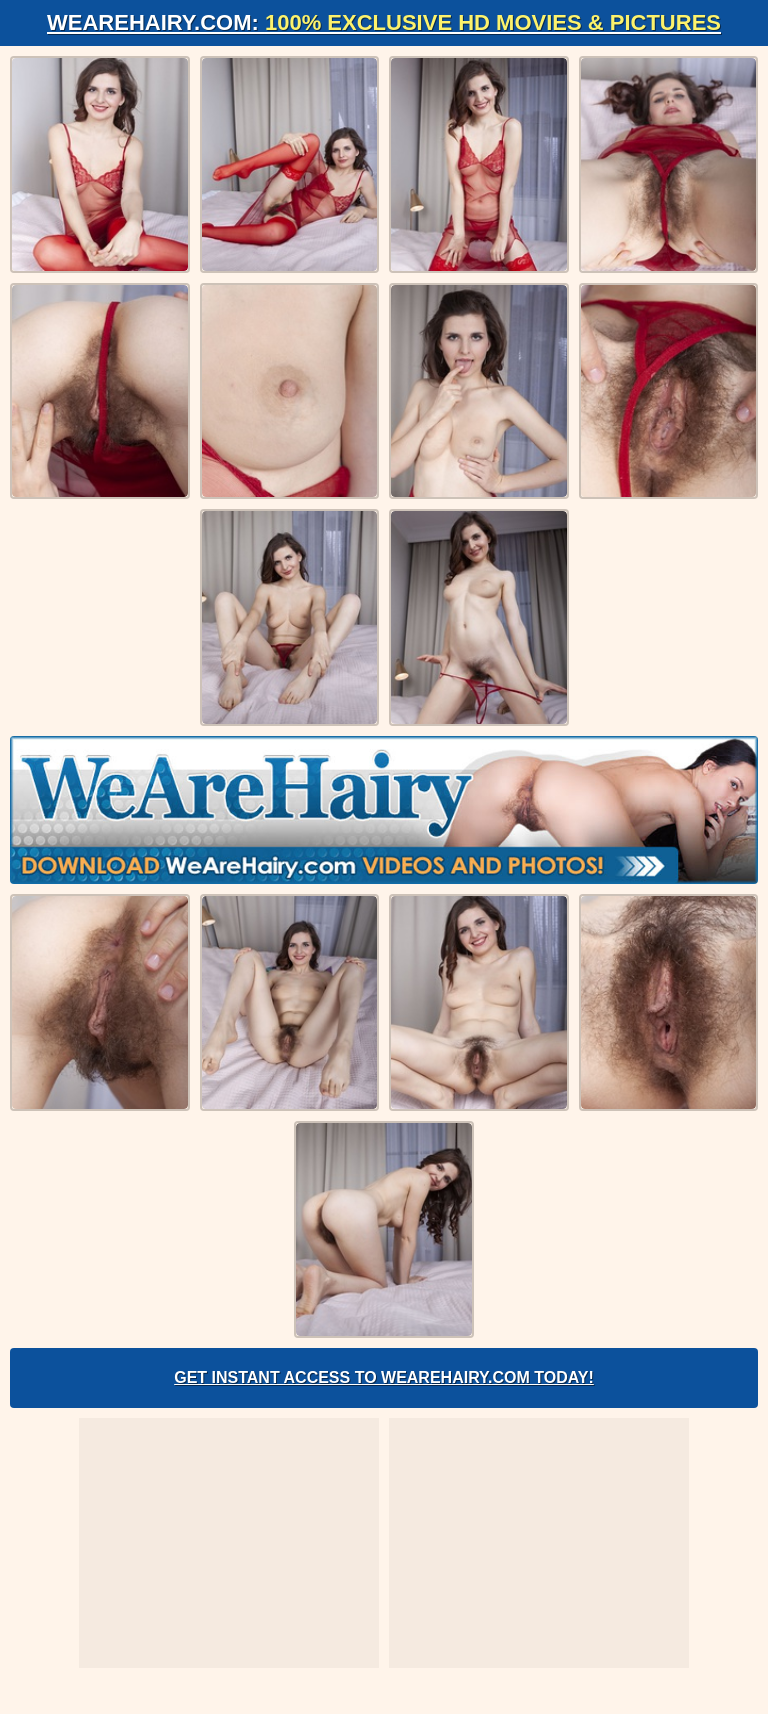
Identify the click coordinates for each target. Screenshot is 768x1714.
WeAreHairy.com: (384, 22)
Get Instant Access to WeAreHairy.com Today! (384, 1377)
